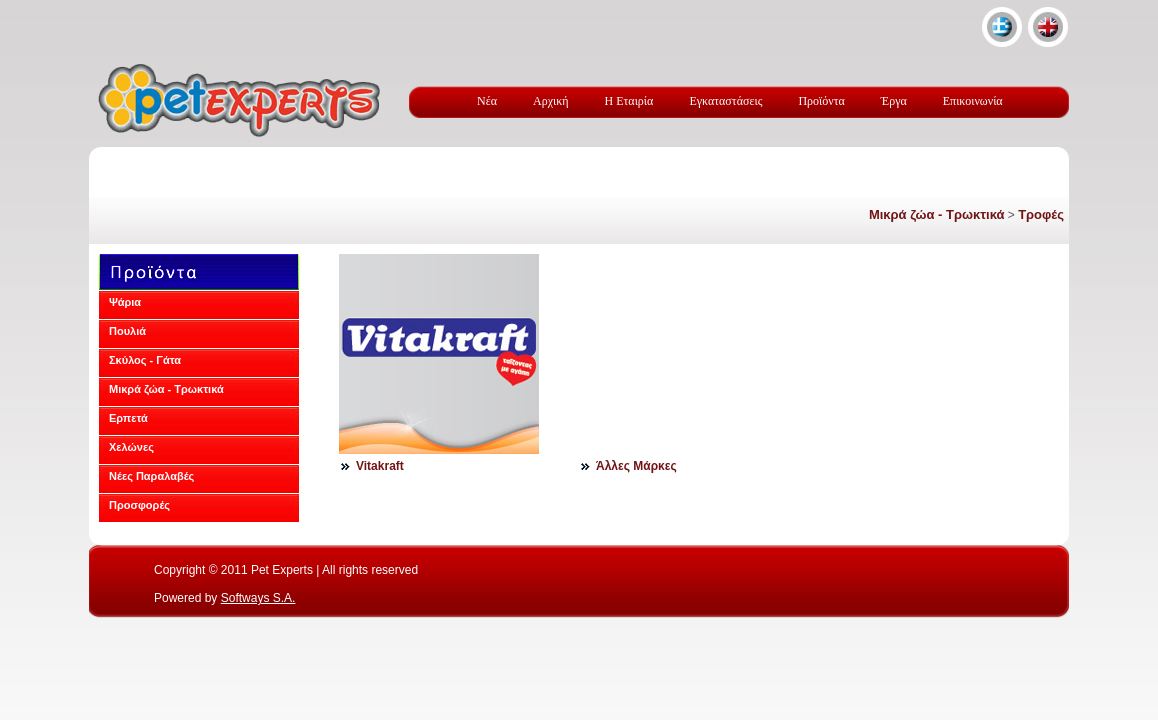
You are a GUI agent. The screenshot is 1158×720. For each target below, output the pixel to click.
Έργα (894, 101)
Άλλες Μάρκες (636, 466)
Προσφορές (139, 505)
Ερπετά (128, 418)
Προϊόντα (821, 101)
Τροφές (1041, 214)
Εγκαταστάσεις (725, 101)
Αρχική (551, 101)
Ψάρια (125, 302)
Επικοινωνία (973, 101)
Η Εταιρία (629, 101)
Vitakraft (380, 466)
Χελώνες (131, 447)
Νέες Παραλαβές (151, 476)
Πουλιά (127, 331)
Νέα (487, 101)
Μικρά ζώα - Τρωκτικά (937, 214)
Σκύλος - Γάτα (145, 360)
